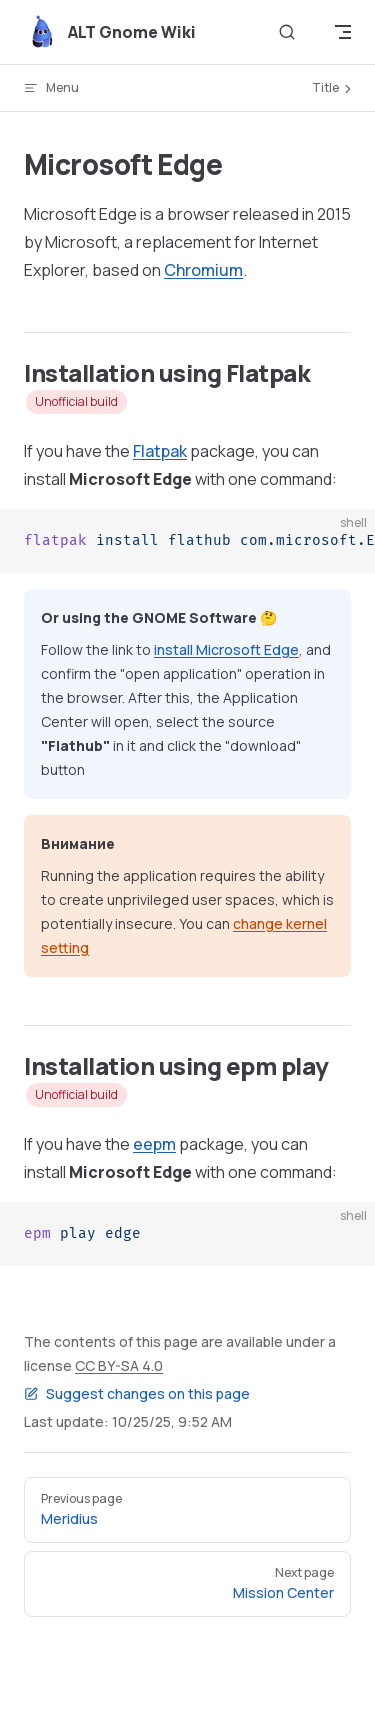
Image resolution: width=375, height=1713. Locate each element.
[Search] (287, 32)
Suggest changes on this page (137, 1393)
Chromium (203, 270)
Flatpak (160, 451)
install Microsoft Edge (226, 649)
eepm (154, 1144)
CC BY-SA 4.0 (119, 1365)
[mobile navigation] (343, 32)
